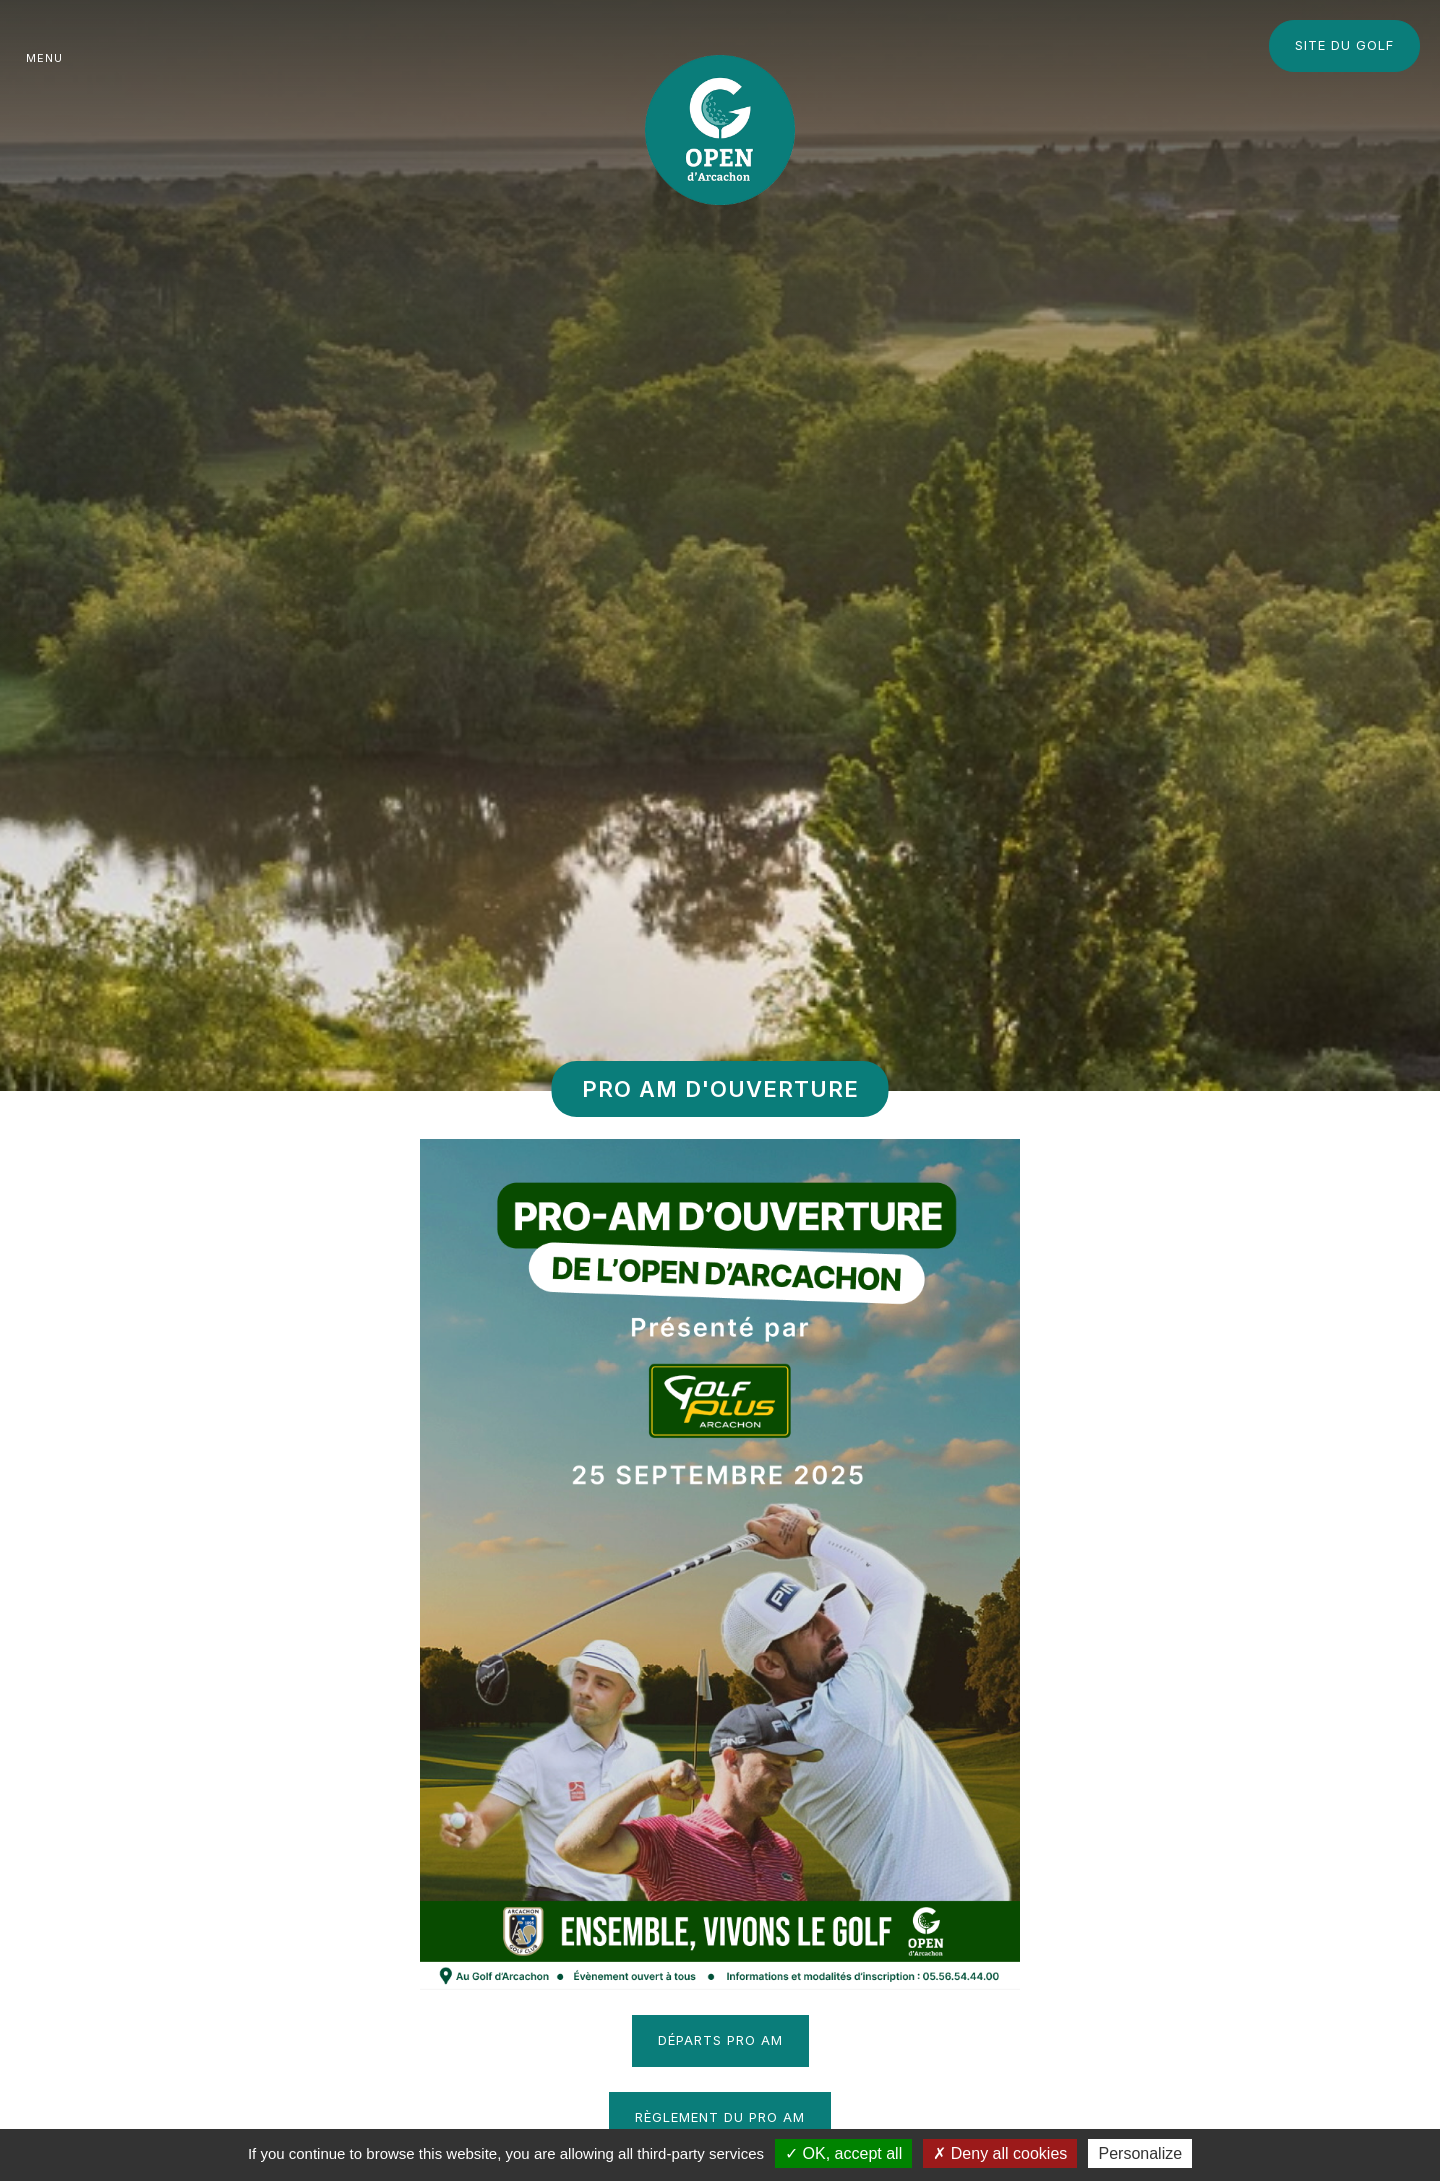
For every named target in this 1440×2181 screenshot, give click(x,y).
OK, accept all (843, 2153)
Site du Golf (1344, 45)
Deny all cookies (1000, 2153)
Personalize (1140, 2153)
